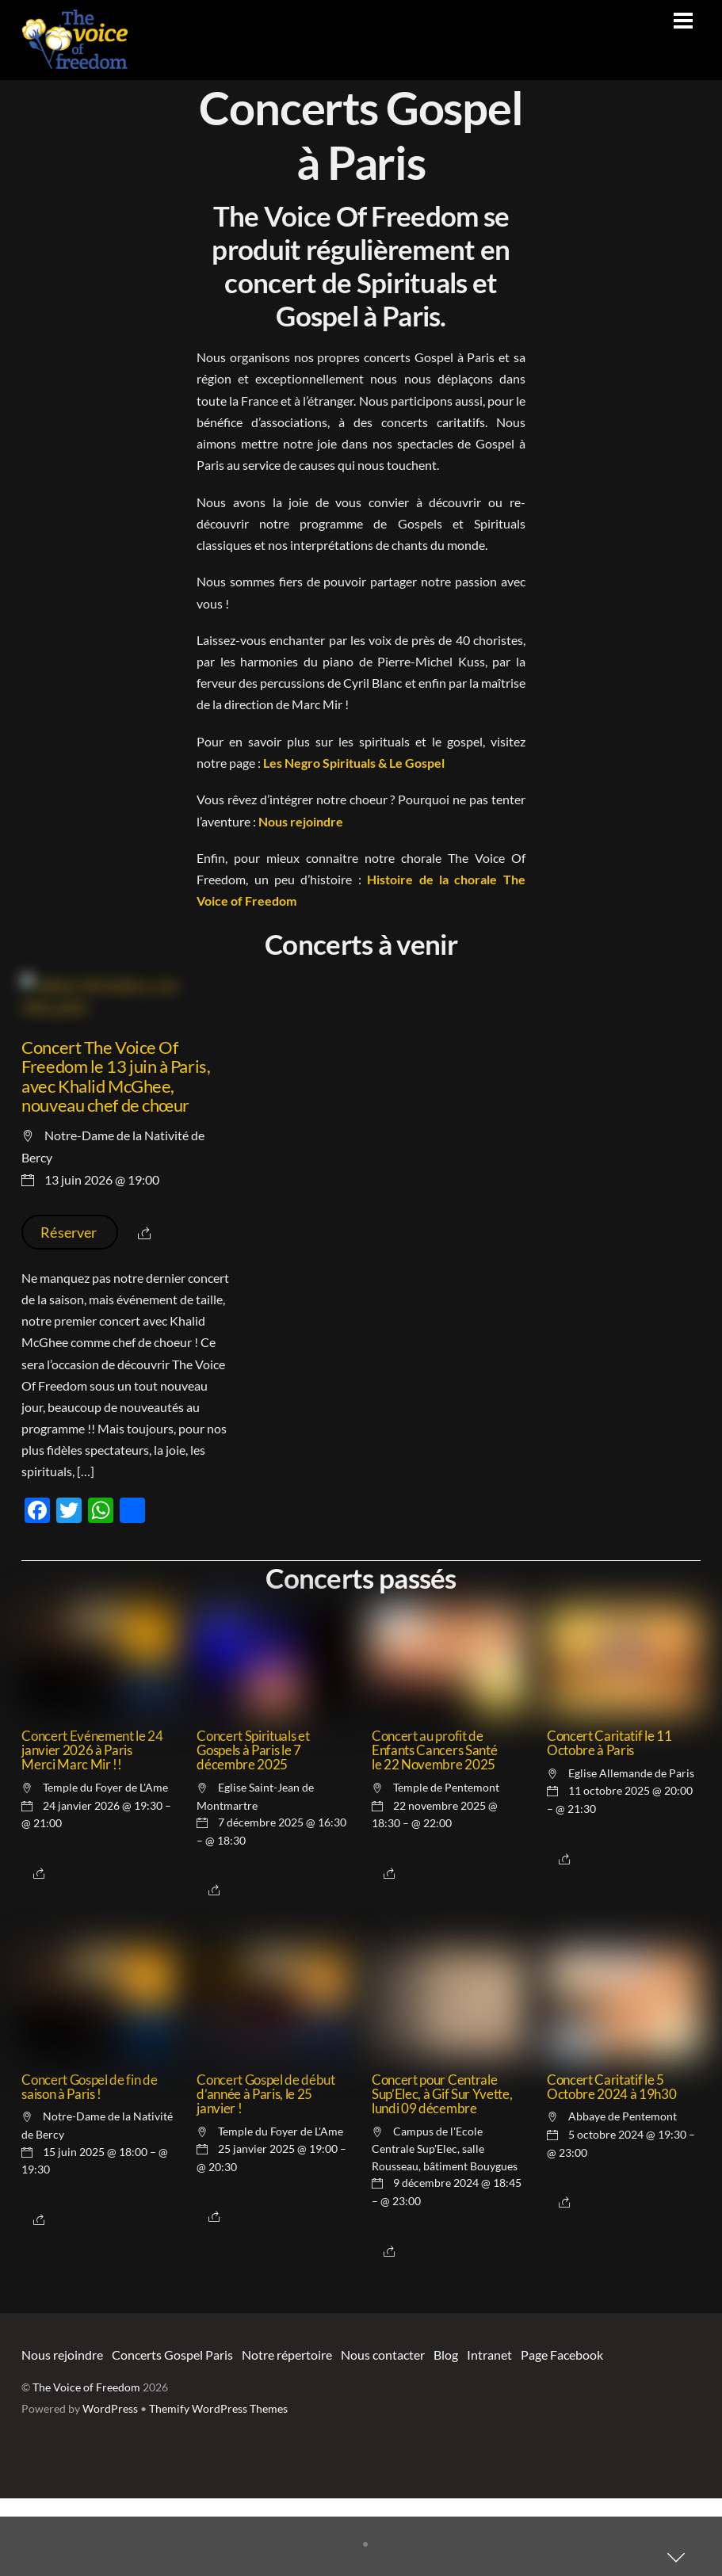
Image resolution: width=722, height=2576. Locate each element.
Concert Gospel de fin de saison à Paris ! (89, 2165)
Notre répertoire (287, 2432)
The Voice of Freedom (86, 2465)
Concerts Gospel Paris (172, 2432)
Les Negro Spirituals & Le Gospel (354, 762)
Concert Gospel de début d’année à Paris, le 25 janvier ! (265, 2172)
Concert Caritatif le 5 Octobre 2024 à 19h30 (611, 2165)
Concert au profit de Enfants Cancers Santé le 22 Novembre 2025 (434, 1828)
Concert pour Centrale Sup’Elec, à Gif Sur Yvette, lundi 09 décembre (442, 2172)
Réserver (69, 1310)
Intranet (489, 2432)
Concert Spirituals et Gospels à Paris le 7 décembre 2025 (253, 1828)
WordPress (110, 2486)
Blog (446, 2432)
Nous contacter (383, 2432)
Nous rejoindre (300, 821)
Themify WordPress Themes (218, 2486)
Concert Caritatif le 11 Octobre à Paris (609, 1821)
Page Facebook (562, 2432)
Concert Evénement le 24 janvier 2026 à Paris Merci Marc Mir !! (91, 1828)
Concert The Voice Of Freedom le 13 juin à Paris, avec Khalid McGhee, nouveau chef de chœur (115, 1153)
